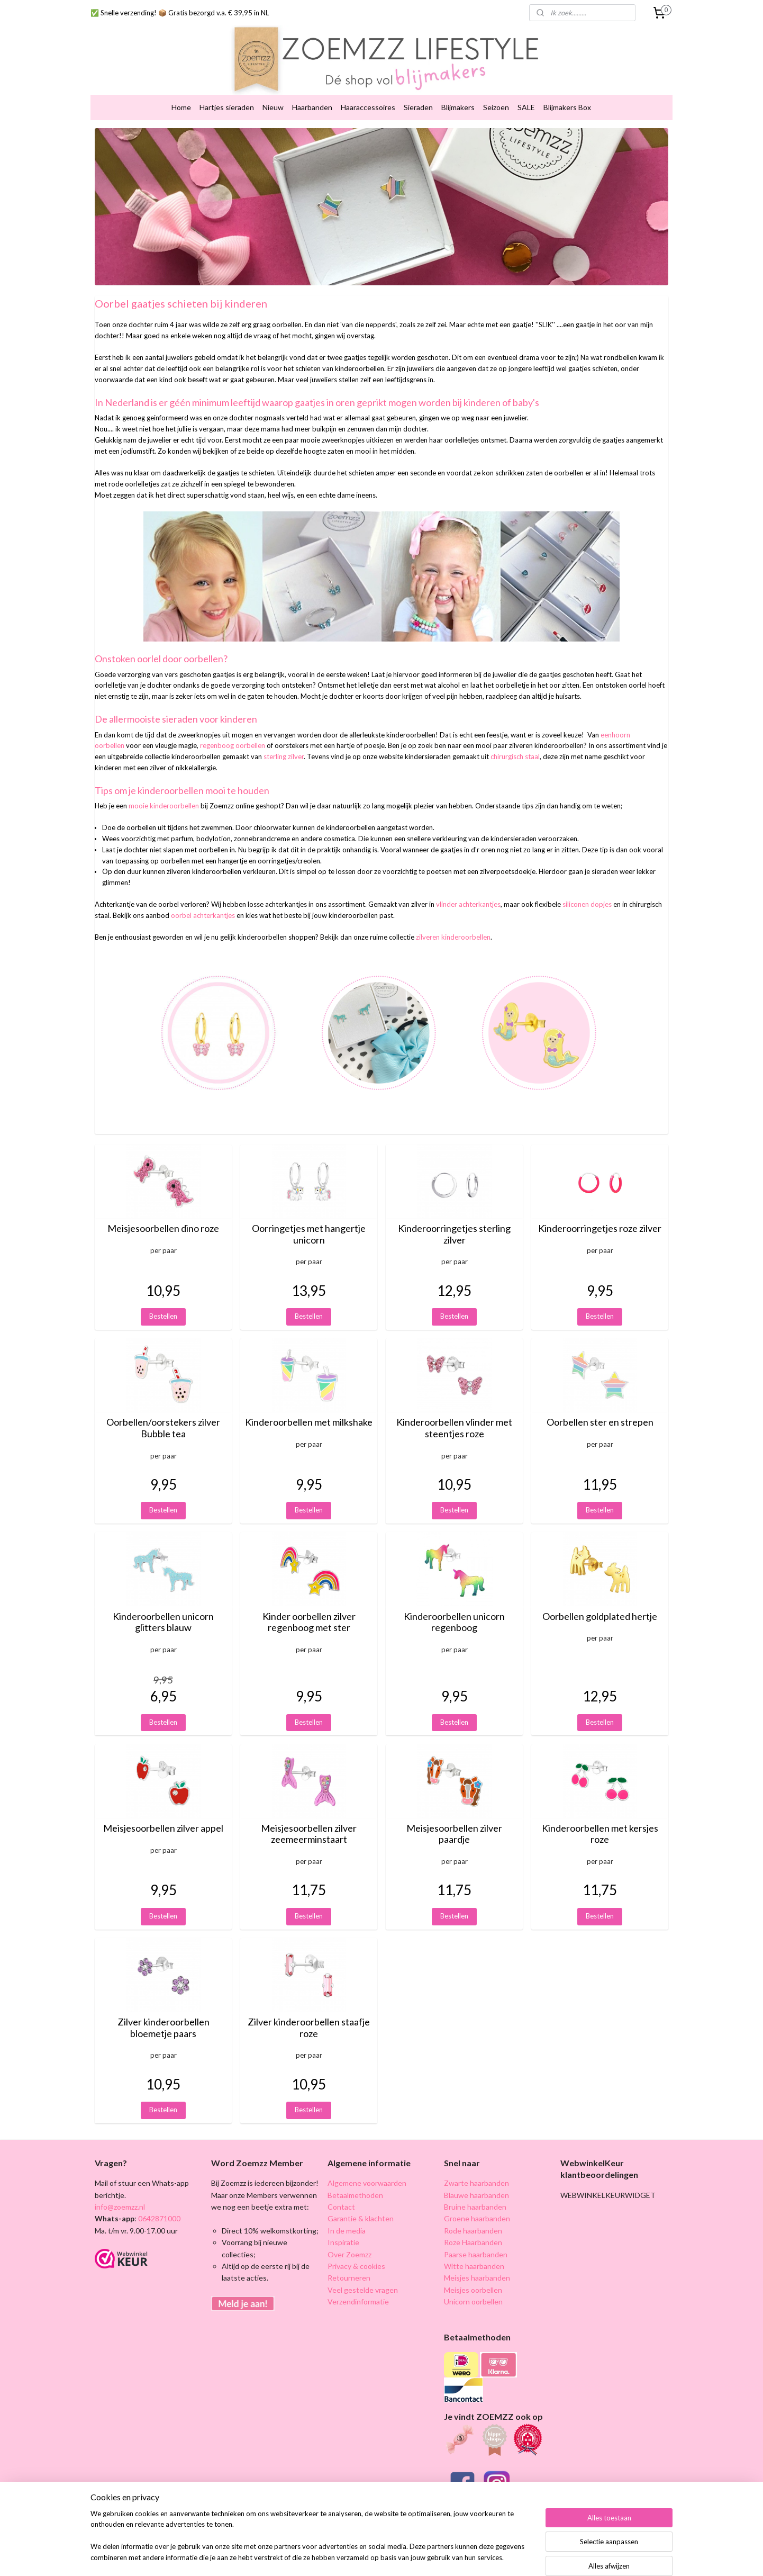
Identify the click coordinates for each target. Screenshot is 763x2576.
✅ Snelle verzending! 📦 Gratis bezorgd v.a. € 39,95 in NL (179, 12)
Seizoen (496, 90)
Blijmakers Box (567, 90)
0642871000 (158, 2201)
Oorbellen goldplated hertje (599, 1600)
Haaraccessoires (368, 90)
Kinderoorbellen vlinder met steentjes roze (454, 1411)
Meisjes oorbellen (473, 2273)
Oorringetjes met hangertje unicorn (309, 1217)
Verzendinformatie (358, 2285)
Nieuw (273, 90)
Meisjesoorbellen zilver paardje (454, 1817)
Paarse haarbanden (475, 2237)
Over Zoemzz (349, 2237)
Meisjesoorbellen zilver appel (163, 1811)
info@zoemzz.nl (120, 2190)
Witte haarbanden (474, 2249)
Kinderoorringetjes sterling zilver (454, 1217)
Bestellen (163, 1299)
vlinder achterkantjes (468, 888)
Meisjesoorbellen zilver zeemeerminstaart (309, 1817)
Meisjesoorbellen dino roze (163, 1212)
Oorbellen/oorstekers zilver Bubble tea (163, 1411)
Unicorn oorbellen (473, 2285)
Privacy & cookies (356, 2249)
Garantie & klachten (361, 2201)
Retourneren (349, 2261)
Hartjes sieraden (226, 90)
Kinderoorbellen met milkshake (309, 1405)
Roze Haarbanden (473, 2225)
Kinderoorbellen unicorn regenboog (454, 1606)
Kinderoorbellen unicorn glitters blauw (163, 1606)
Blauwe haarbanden (476, 2178)
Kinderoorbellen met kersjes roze (600, 1817)
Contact (341, 2190)
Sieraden (418, 90)
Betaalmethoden (355, 2178)
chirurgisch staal (515, 740)
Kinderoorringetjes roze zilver (599, 1212)
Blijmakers (458, 90)
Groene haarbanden (477, 2201)
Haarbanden (312, 90)
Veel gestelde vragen (363, 2273)
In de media (347, 2214)
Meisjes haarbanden (477, 2261)
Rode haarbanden (473, 2214)
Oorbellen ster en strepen (600, 1405)
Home (181, 90)
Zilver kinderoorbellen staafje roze (309, 2011)
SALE (526, 90)
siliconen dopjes (587, 888)
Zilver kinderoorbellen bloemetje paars (163, 2011)
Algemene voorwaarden (367, 2166)
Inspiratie (343, 2225)
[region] (311, 2542)
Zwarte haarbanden (476, 2166)
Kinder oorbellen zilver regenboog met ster (309, 1606)
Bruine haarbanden (475, 2190)
